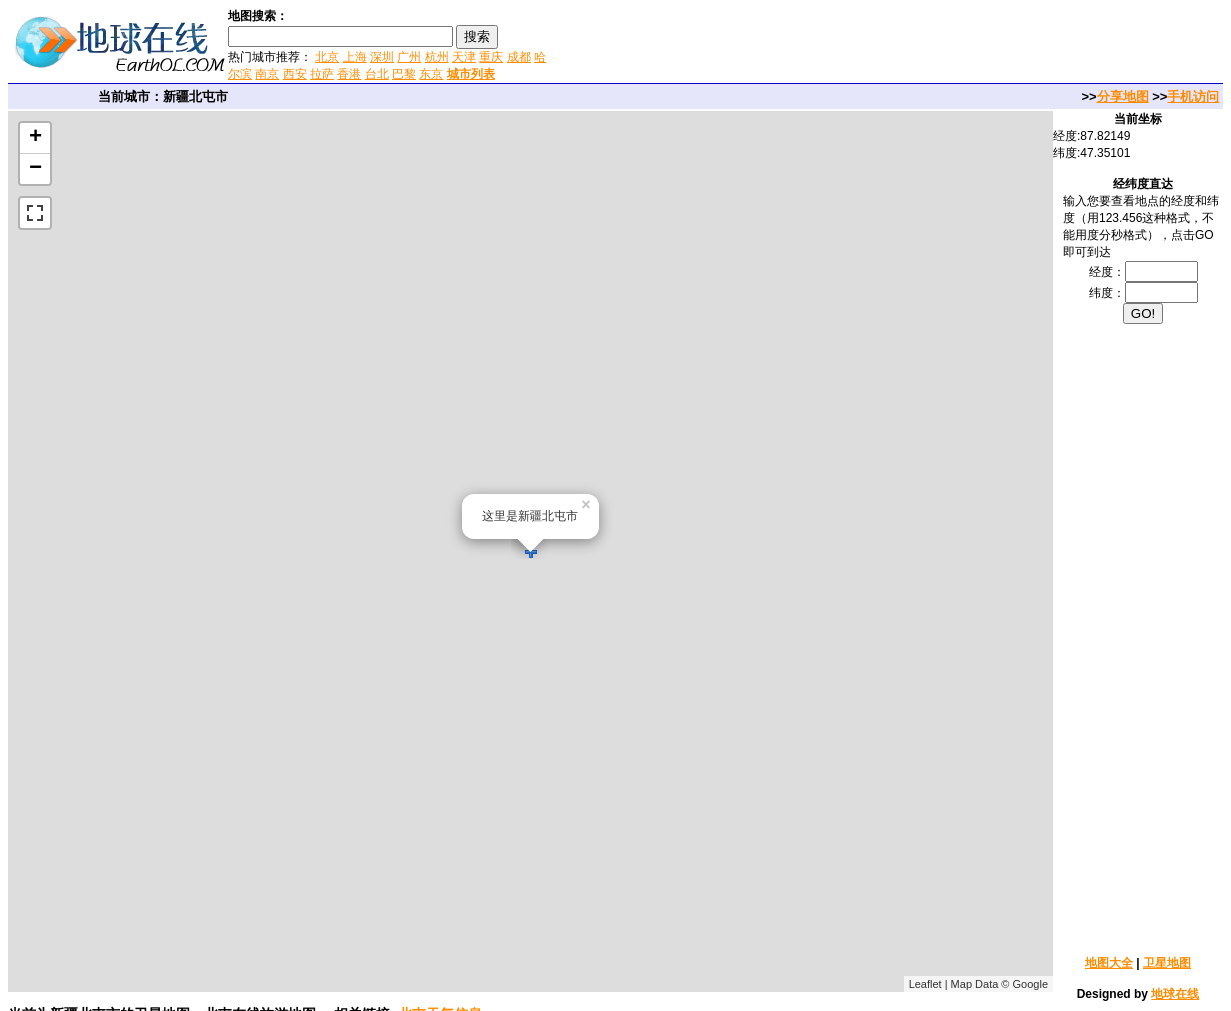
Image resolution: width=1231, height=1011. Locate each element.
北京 (327, 57)
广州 (409, 57)
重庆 (491, 57)
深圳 (382, 57)
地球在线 (1175, 994)
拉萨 (322, 74)
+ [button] (35, 138)
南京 (267, 74)
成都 (519, 57)
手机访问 (1193, 96)
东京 (431, 74)
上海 (355, 57)
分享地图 (1123, 96)
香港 (349, 74)
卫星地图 (1167, 963)
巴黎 (404, 74)
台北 (377, 74)
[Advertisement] (789, 44)
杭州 (437, 57)
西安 (295, 74)
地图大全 (1109, 963)
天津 (464, 57)
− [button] (35, 169)
